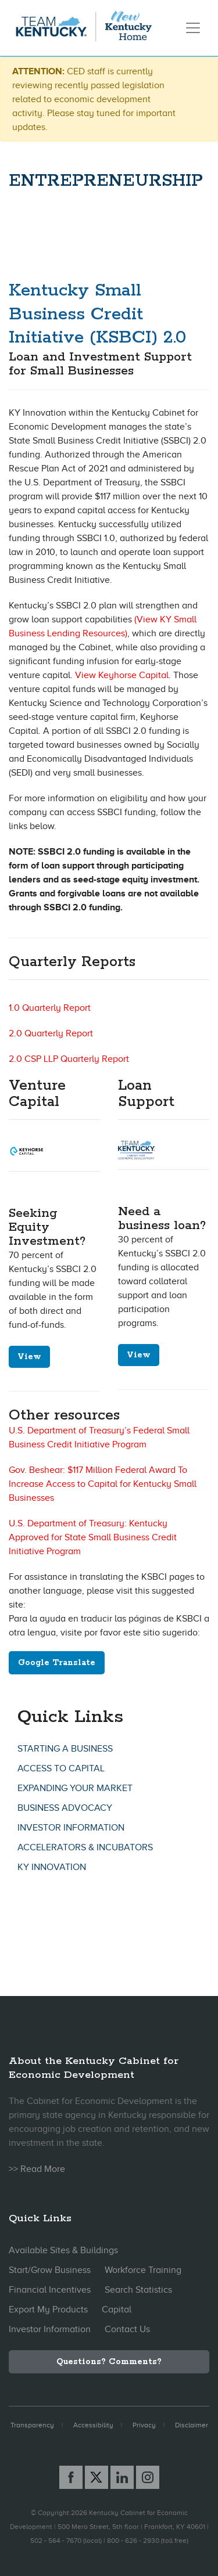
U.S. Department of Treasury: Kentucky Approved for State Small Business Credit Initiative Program (93, 1537)
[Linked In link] (122, 2477)
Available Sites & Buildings (63, 2250)
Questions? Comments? (109, 2362)
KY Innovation (51, 1867)
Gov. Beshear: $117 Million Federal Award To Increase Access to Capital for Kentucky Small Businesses (102, 1484)
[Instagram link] (147, 2477)
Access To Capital (61, 1768)
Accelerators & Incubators (85, 1847)
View (29, 1357)
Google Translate (56, 1663)
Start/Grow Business (50, 2270)
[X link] (96, 2477)
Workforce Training (143, 2270)
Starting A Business (65, 1748)
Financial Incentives (50, 2290)
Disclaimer (191, 2425)
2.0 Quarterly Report (51, 1033)
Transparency (32, 2425)
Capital (116, 2309)
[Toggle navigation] (193, 28)
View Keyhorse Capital (122, 675)
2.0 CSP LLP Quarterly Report (69, 1059)
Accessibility (93, 2425)
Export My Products (48, 2309)
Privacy (144, 2425)
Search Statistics (138, 2290)
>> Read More (37, 2169)
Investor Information (70, 1827)
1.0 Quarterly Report (50, 1008)
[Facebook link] (71, 2477)
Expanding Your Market (75, 1788)
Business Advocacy (64, 1808)
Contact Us (127, 2329)
